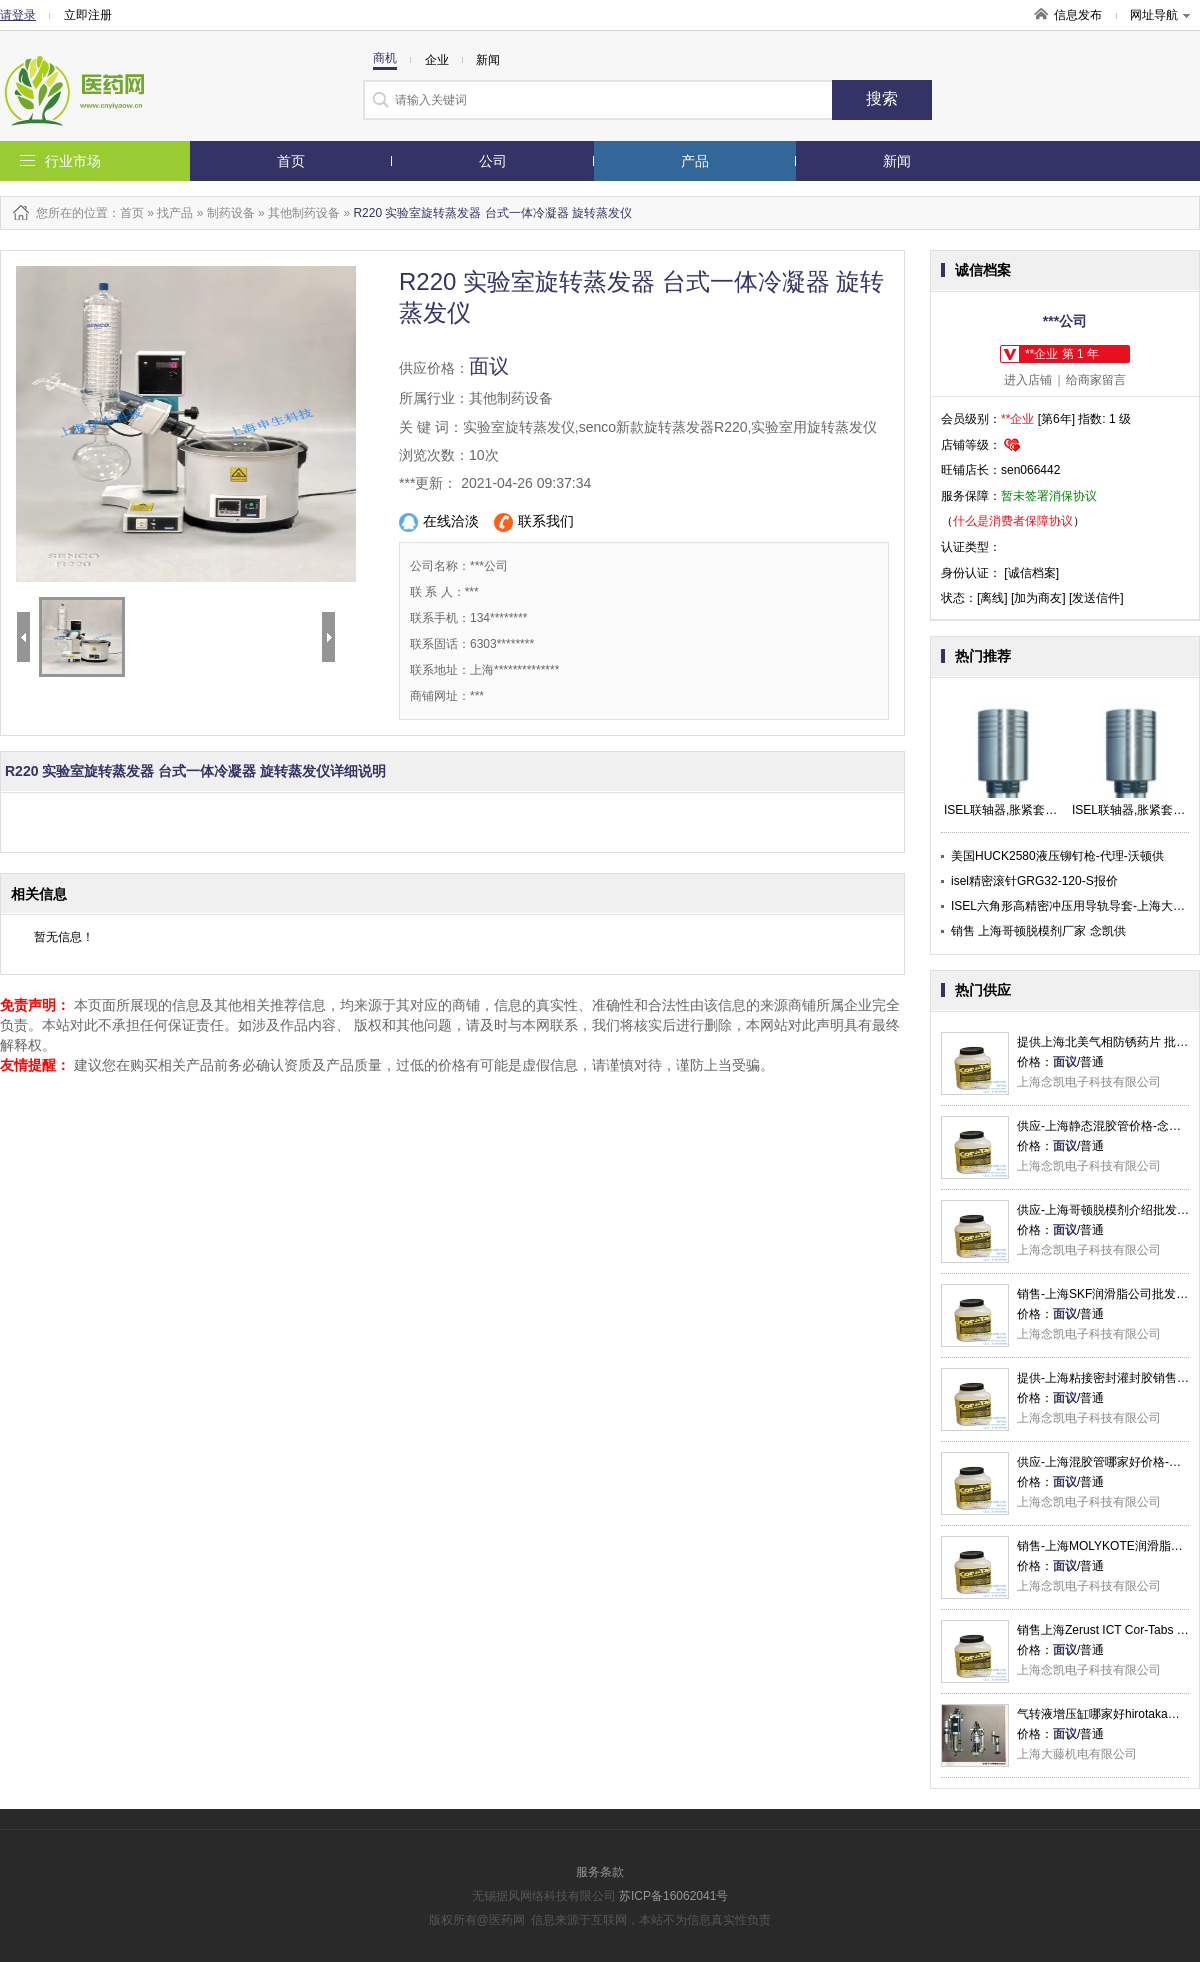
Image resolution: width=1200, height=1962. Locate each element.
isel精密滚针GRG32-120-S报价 (1034, 881)
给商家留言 (1096, 380)
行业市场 (73, 161)
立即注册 (88, 15)
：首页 (126, 213)
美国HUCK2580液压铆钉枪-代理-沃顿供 (1057, 856)
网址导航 (1160, 15)
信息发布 (1078, 15)
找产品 (175, 213)
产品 (695, 161)
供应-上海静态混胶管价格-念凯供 (1105, 1126)
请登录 (18, 15)
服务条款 (600, 1872)
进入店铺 (1028, 380)
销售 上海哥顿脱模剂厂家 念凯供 (1038, 931)
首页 (291, 161)
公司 (493, 161)
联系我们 (534, 522)
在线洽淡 (439, 522)
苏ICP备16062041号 (673, 1896)
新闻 (897, 161)
